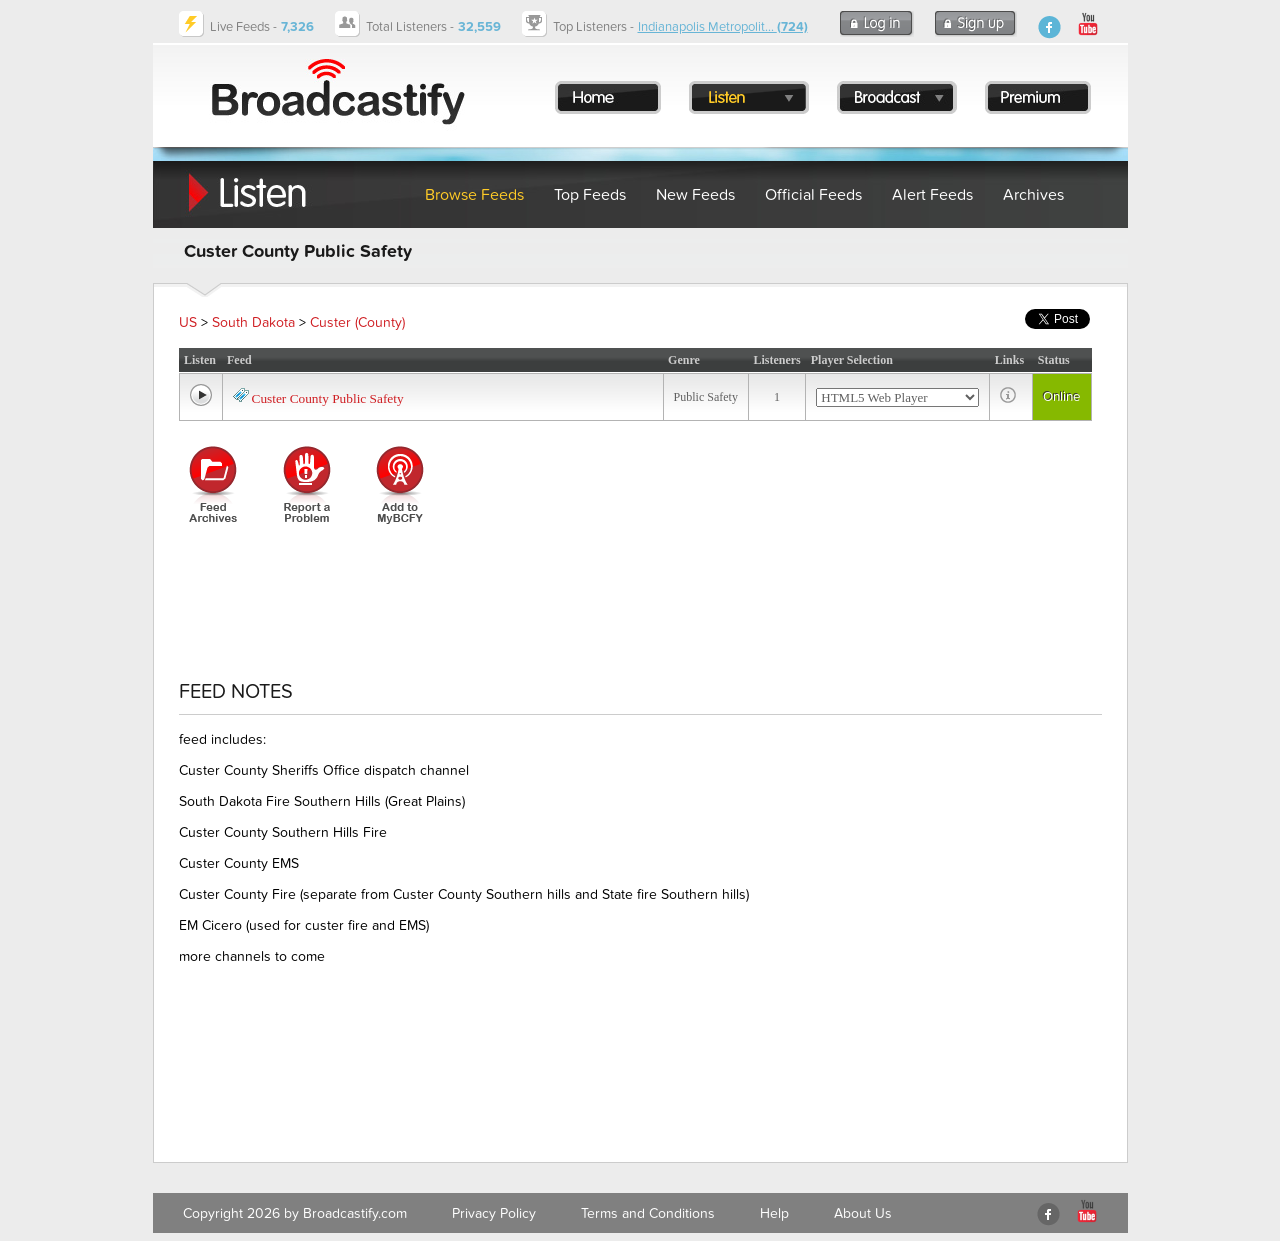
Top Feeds (590, 195)
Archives (1033, 195)
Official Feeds (813, 195)
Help (774, 1213)
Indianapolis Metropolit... (723, 27)
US (188, 322)
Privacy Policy (494, 1213)
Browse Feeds (474, 195)
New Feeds (695, 195)
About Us (863, 1213)
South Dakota (253, 322)
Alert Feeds (932, 195)
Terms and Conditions (648, 1213)
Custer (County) (357, 322)
